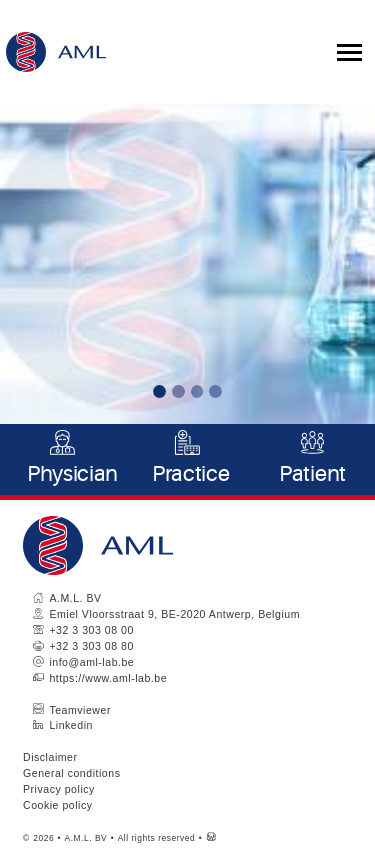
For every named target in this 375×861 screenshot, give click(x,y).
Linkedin (71, 725)
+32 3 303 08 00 (91, 630)
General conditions (71, 773)
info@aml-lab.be (91, 662)
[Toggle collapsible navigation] (349, 52)
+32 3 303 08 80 (91, 646)
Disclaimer (50, 757)
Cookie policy (58, 805)
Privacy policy (59, 789)
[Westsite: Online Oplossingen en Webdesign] (211, 838)
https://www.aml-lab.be (108, 678)
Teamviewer (80, 710)
